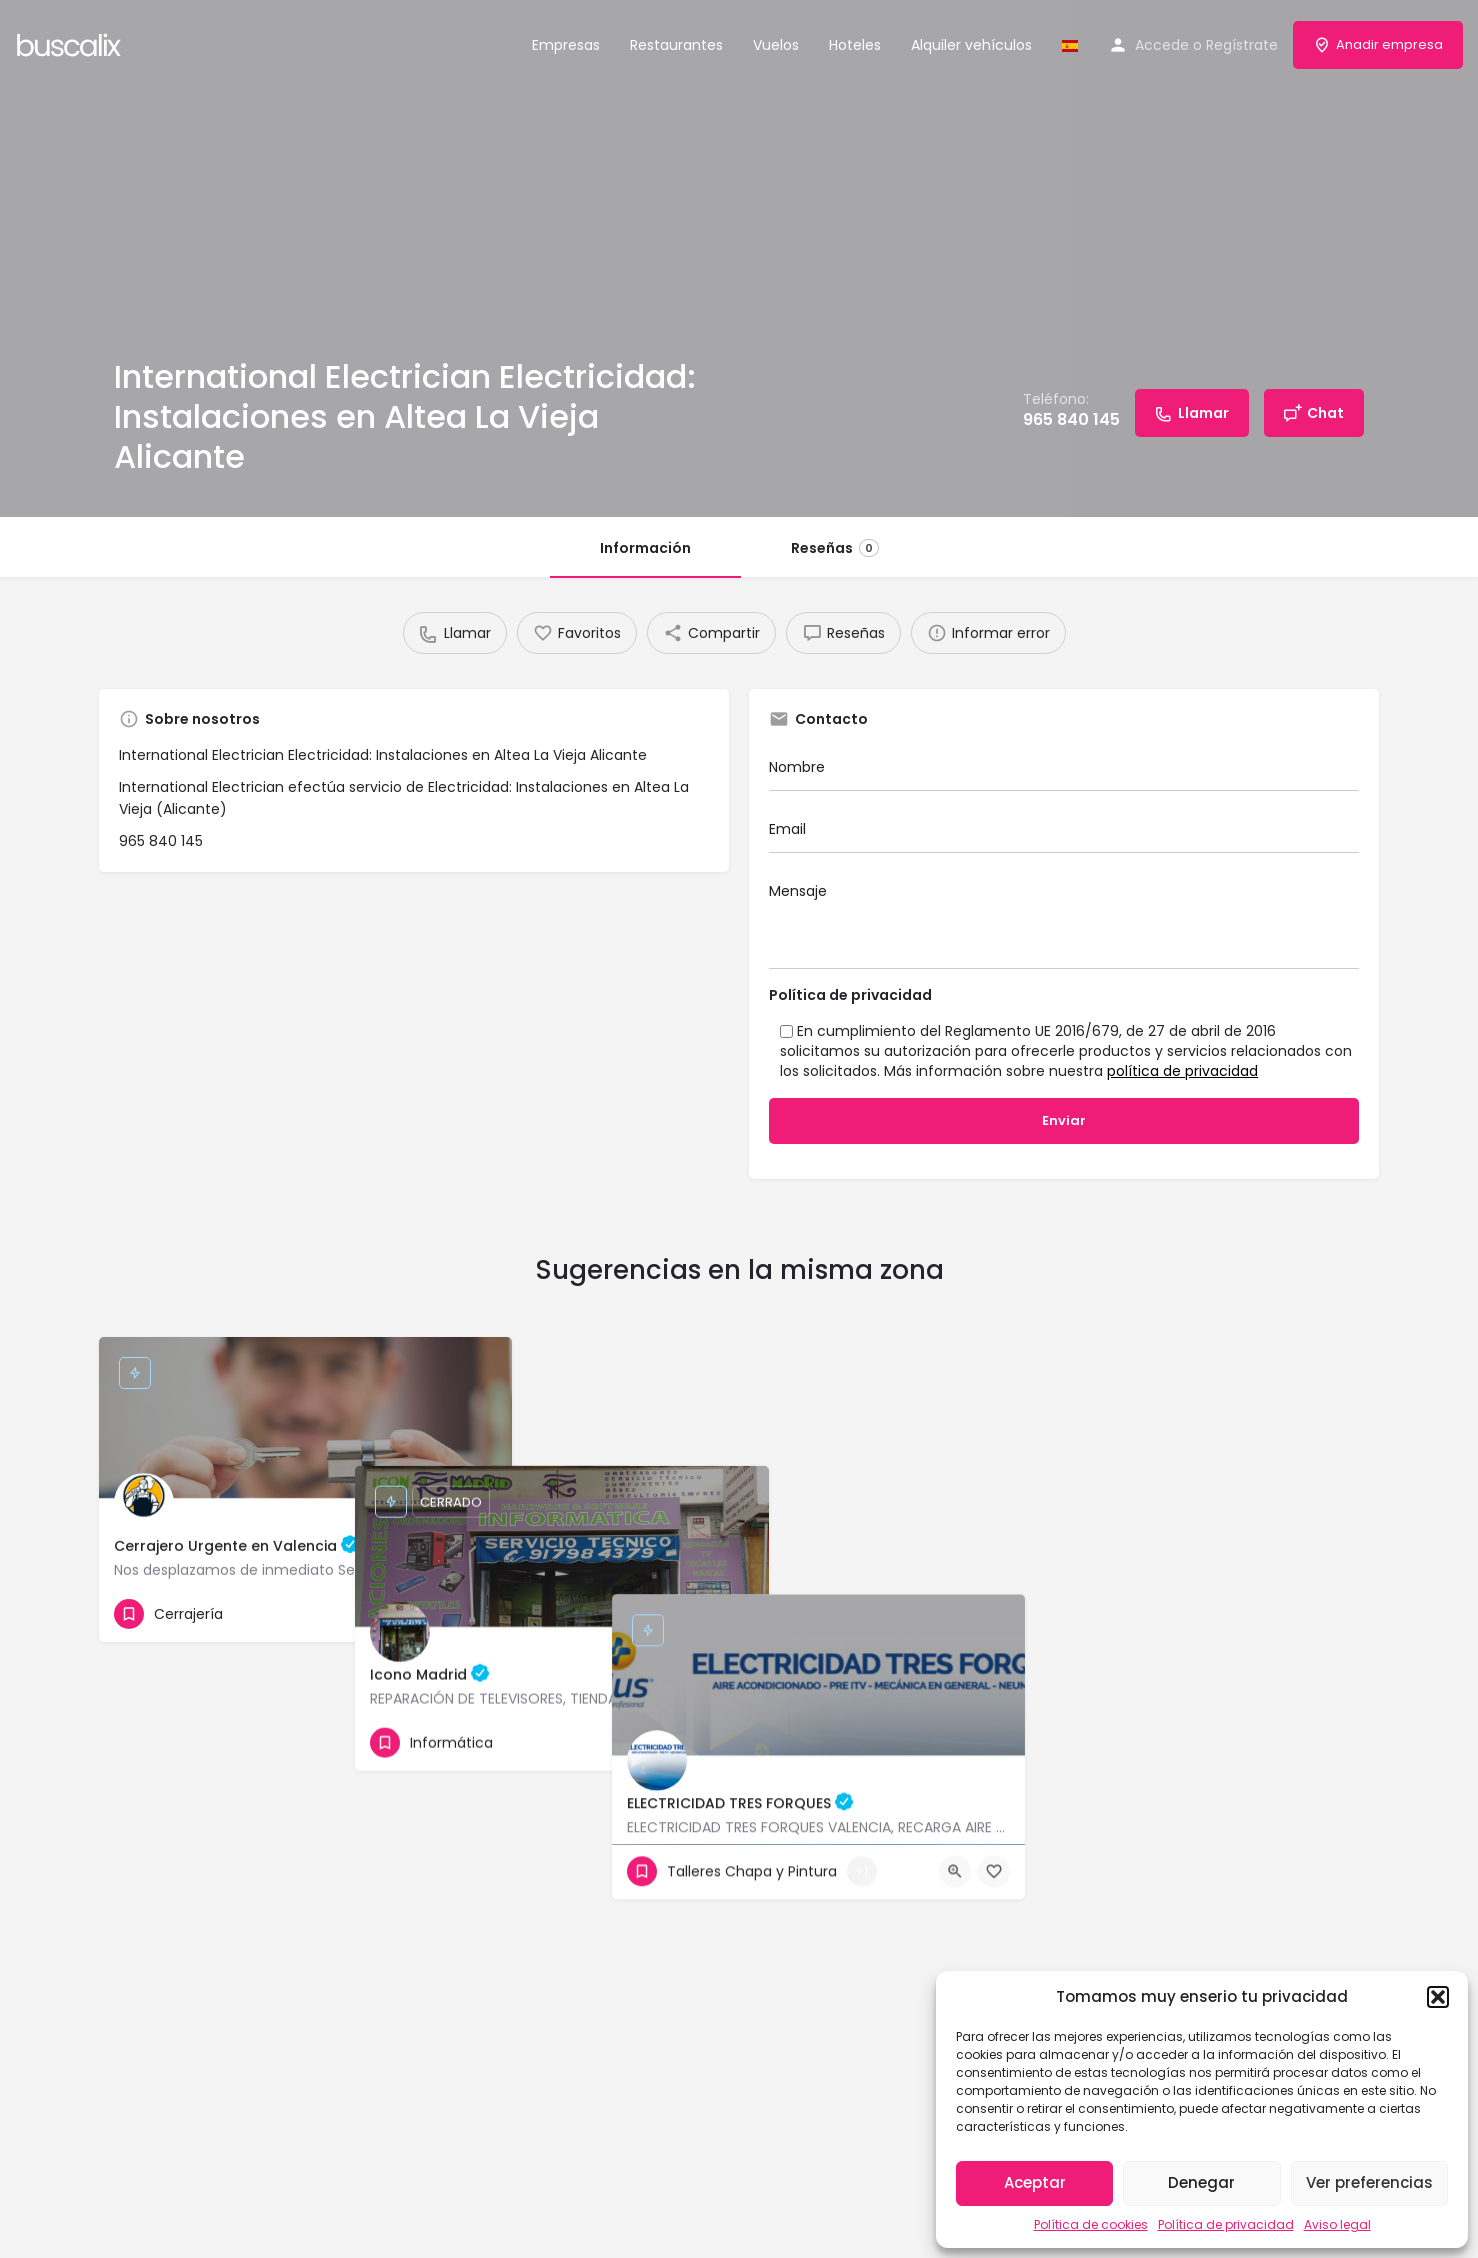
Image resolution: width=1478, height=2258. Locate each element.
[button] (1438, 1997)
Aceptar (1035, 2182)
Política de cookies (1091, 2224)
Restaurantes (676, 45)
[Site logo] (71, 43)
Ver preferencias (1369, 2182)
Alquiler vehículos (971, 45)
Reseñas (835, 548)
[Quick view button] (442, 1614)
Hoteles (855, 45)
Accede (1162, 45)
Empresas (566, 45)
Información (645, 548)
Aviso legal (1337, 2224)
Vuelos (776, 45)
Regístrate (1242, 45)
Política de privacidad (1226, 2224)
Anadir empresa (1378, 44)
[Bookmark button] (481, 1614)
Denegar (1201, 2182)
